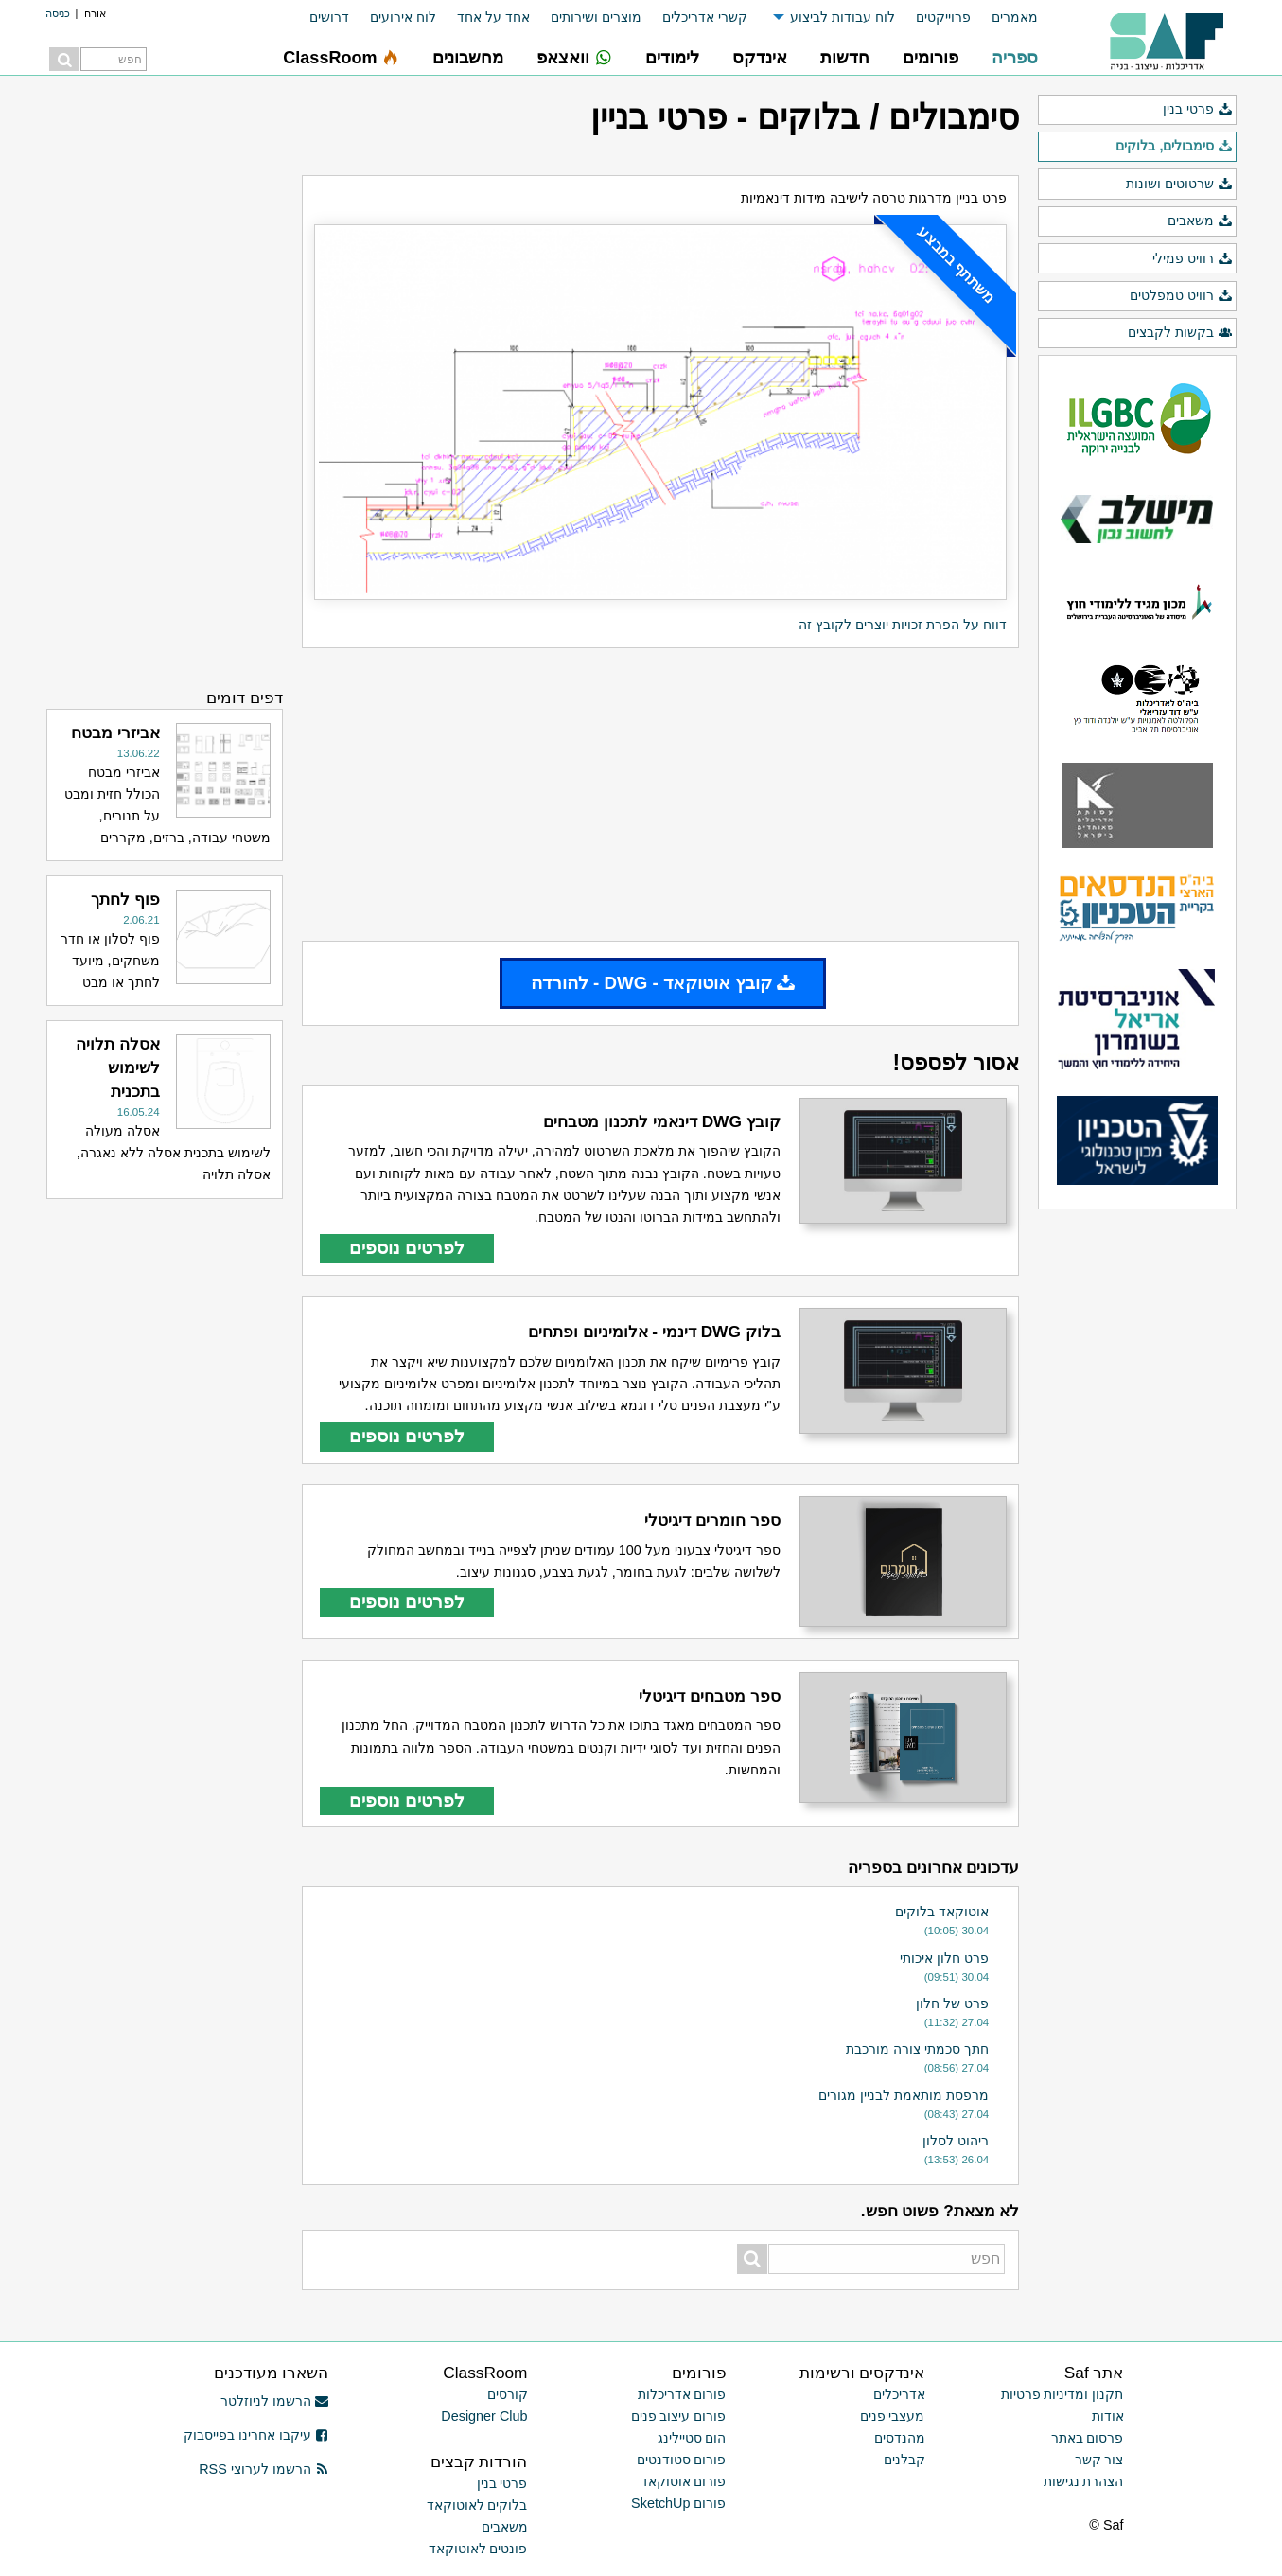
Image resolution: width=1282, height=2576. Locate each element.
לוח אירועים (403, 17)
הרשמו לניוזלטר (274, 2401)
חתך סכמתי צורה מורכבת (917, 2048)
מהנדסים (899, 2437)
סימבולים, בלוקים (1173, 146)
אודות (1108, 2416)
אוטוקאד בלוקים (942, 1911)
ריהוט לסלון (955, 2140)
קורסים (507, 2394)
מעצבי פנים (892, 2416)
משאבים (1200, 221)
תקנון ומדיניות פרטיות (1062, 2394)
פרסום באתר (1087, 2437)
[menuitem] (1004, 17)
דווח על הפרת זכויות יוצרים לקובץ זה (903, 624)
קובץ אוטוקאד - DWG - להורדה (663, 983)
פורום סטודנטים (682, 2459)
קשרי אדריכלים (704, 17)
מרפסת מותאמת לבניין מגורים (903, 2095)
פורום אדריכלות (682, 2394)
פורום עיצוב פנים (679, 2416)
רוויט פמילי (1192, 259)
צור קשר (1099, 2459)
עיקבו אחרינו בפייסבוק (256, 2435)
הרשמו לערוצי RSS (263, 2469)
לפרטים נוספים (407, 1248)
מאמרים (1015, 17)
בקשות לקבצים (1180, 333)
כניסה (57, 13)
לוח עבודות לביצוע (842, 17)
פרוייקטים (943, 17)
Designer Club (484, 2416)
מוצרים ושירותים (596, 17)
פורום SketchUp (678, 2503)
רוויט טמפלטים (1181, 296)
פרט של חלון (952, 2003)
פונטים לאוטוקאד (478, 2548)
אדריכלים (899, 2394)
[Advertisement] (660, 794)
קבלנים (904, 2459)
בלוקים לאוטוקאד (477, 2505)
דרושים (329, 17)
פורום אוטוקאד (684, 2481)
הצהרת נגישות (1084, 2481)
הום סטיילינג (692, 2437)
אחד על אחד (493, 17)
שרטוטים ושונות (1179, 184)
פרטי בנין (1197, 109)
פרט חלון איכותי (944, 1958)
